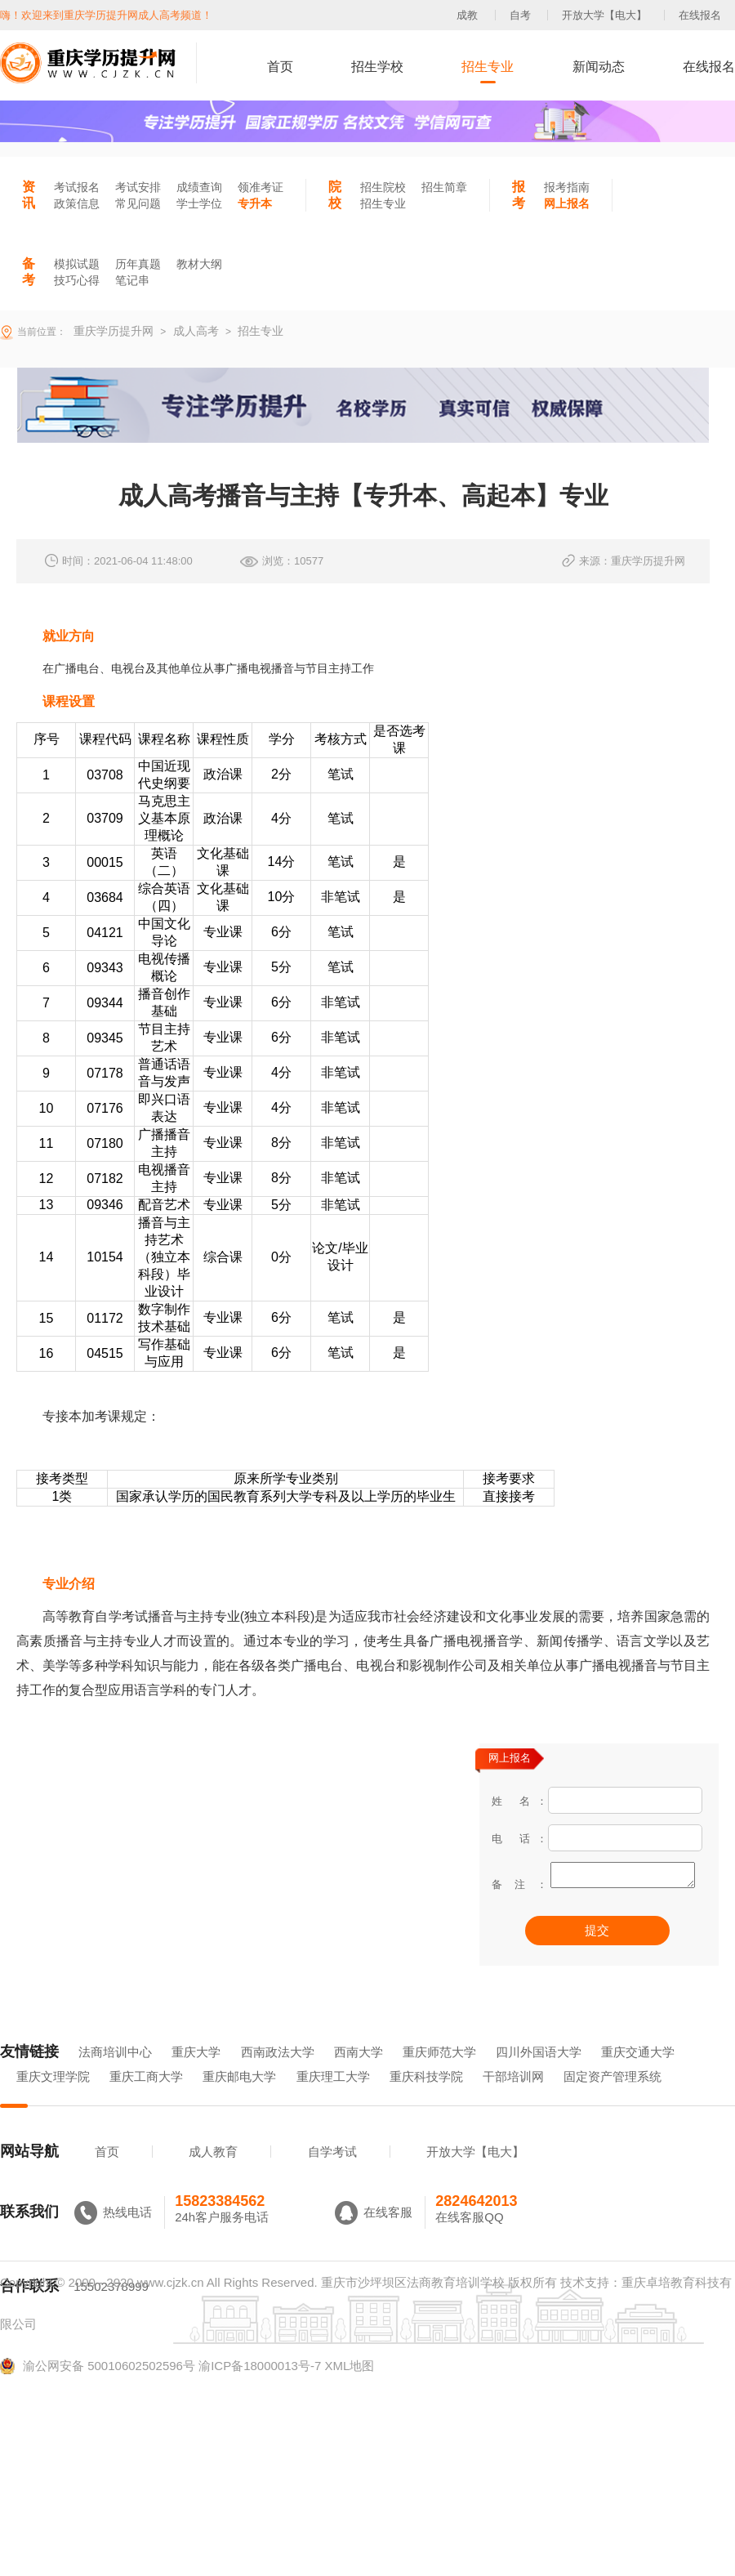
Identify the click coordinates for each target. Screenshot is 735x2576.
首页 (280, 67)
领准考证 (260, 187)
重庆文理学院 (53, 2099)
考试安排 (138, 187)
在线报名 (700, 15)
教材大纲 (199, 263)
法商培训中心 (115, 2075)
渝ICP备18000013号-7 (259, 2388)
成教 (467, 15)
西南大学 (358, 2075)
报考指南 (567, 187)
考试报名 (77, 187)
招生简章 (444, 187)
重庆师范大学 (439, 2075)
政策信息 (77, 203)
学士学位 (199, 203)
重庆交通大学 (638, 2075)
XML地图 (349, 2388)
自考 (520, 15)
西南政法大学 (277, 2075)
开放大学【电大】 (604, 15)
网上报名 (567, 203)
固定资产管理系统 (613, 2099)
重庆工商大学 (146, 2099)
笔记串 (132, 280)
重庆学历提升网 (112, 330)
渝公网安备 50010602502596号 (97, 2389)
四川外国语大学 (538, 2075)
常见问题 (138, 203)
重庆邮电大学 (239, 2099)
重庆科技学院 (426, 2099)
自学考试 (332, 2174)
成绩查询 (199, 187)
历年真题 (138, 263)
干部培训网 (513, 2099)
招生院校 (383, 187)
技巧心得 (77, 280)
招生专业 (487, 67)
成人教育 (213, 2174)
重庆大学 (196, 2075)
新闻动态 (598, 67)
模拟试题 (77, 263)
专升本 (255, 203)
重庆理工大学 (333, 2099)
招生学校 (377, 67)
